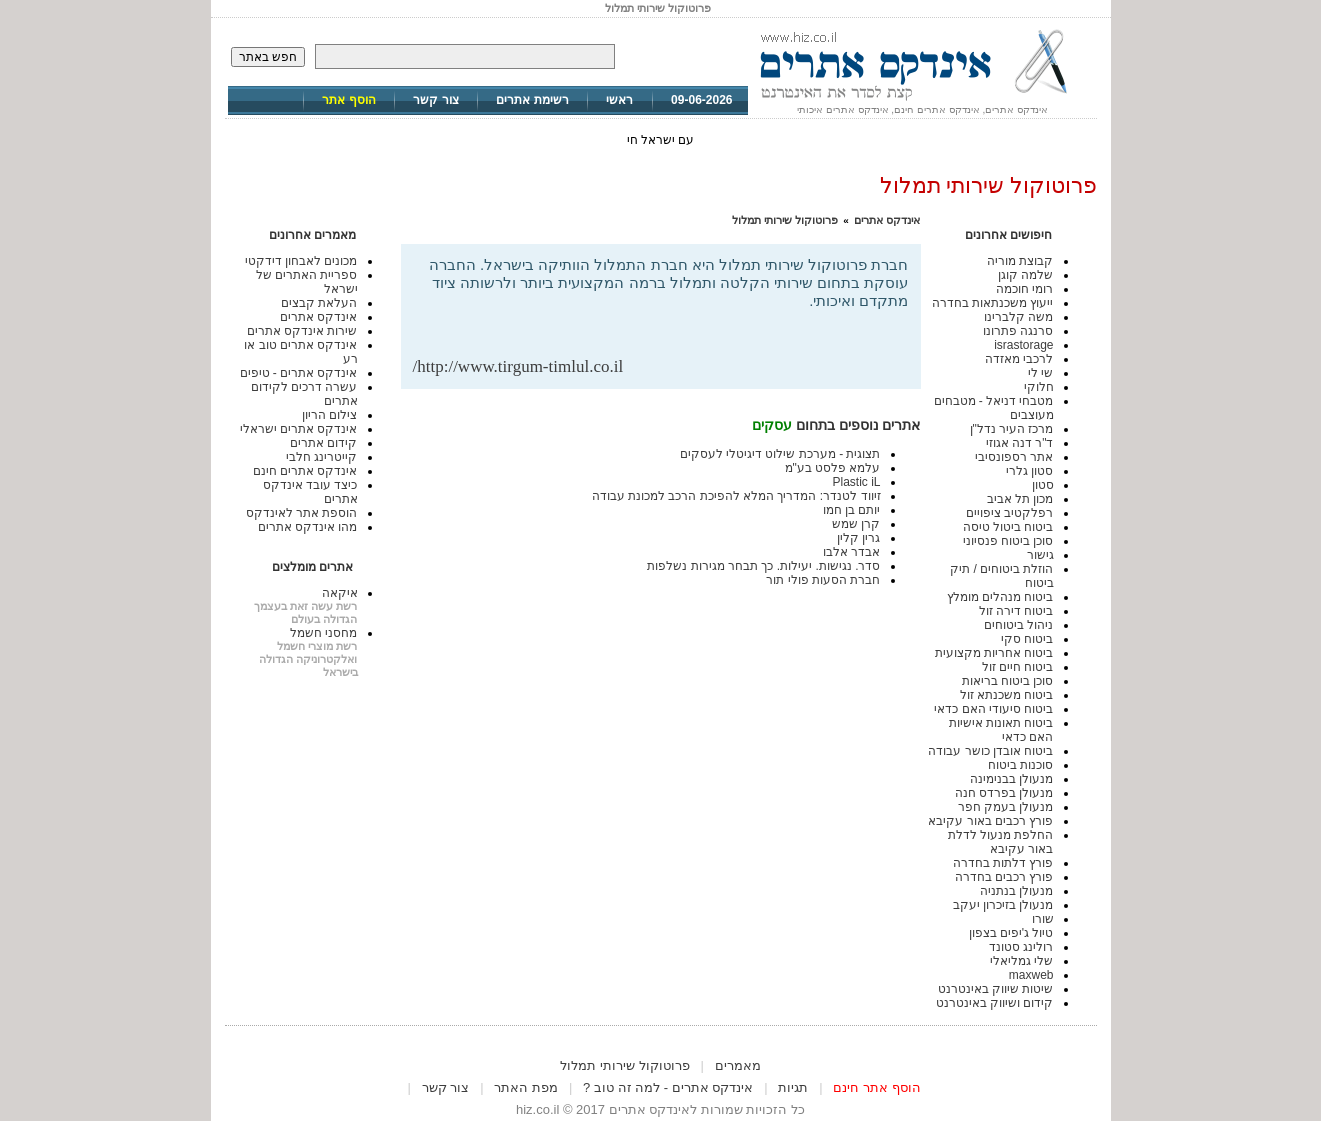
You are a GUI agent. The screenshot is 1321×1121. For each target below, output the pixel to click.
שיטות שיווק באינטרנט (996, 989)
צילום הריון (329, 415)
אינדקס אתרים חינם (305, 471)
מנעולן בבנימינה (1011, 779)
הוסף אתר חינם (876, 1087)
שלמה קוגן (1025, 275)
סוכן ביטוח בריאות (1008, 681)
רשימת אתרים (532, 100)
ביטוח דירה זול (1016, 611)
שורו (1043, 919)
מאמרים (738, 1065)
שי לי (1040, 373)
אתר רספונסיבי (1014, 457)
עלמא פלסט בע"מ (833, 468)
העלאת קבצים (319, 303)
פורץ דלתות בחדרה (1003, 863)
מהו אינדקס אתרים (308, 527)
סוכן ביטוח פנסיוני (1008, 541)
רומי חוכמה (1024, 289)
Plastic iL (856, 482)
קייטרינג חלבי (321, 457)
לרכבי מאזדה (1019, 359)
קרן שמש (856, 524)
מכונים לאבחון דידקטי (301, 261)
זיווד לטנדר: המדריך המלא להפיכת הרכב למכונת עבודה (736, 496)
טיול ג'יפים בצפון (1011, 933)
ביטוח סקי (1027, 639)
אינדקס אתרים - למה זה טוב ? (668, 1087)
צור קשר (435, 100)
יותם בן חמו (852, 510)
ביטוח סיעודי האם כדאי (993, 709)
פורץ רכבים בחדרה (1004, 877)
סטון (1043, 485)
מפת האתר (526, 1087)
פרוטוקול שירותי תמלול (785, 220)
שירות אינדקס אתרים (302, 331)
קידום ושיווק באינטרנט (995, 1003)
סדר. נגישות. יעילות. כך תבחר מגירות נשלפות (763, 566)
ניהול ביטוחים (1018, 625)
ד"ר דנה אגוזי (1020, 443)
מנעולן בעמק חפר (1006, 807)
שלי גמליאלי (1021, 961)
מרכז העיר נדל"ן (1012, 429)
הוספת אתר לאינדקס (302, 513)
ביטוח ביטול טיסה (1008, 527)
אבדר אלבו (851, 552)
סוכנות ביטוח (1020, 765)
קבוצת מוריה (1020, 261)
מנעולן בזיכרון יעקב (1003, 905)
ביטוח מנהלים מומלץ (1000, 597)
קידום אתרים (323, 443)
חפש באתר (268, 57)
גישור (1040, 555)
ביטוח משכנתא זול (1007, 695)
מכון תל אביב (1020, 499)
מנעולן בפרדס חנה (1004, 793)
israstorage (1023, 345)
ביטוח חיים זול (1018, 667)
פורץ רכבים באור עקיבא (990, 821)
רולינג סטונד (1021, 947)
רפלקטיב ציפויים (1009, 513)
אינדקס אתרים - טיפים (299, 373)
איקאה (340, 593)
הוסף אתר (348, 100)
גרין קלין (858, 538)
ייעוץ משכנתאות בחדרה (993, 303)
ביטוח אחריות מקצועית (994, 653)
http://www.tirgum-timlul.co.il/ (518, 366)
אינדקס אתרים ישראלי (299, 429)
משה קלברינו (1018, 317)
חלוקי (1039, 387)
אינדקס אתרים (887, 220)
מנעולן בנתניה (1016, 891)
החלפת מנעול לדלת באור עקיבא (1001, 842)
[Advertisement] (675, 324)
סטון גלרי (1029, 471)
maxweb (1031, 975)
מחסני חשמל (323, 633)
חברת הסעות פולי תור (823, 580)
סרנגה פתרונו (1018, 331)
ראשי (619, 100)
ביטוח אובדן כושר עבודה (990, 751)
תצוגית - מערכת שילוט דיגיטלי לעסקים (780, 454)
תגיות (793, 1087)
